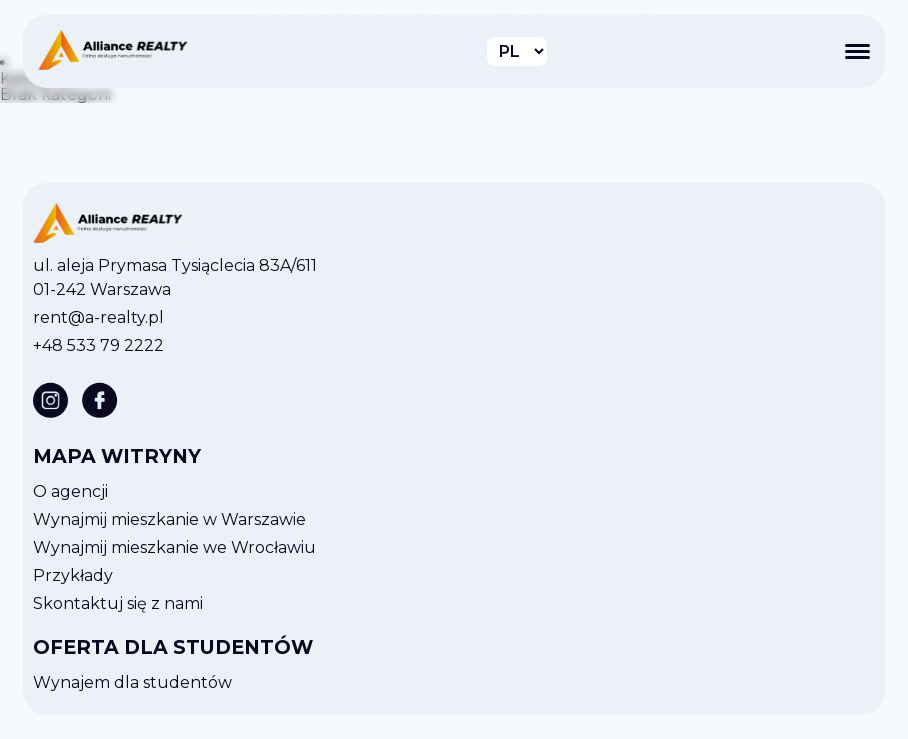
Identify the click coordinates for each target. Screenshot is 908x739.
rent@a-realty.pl (98, 317)
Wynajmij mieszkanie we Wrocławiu (174, 547)
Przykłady (73, 575)
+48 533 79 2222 (98, 345)
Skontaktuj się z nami (118, 603)
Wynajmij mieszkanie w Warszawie (169, 519)
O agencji (70, 491)
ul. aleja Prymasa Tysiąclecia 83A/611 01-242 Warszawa (175, 277)
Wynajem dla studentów (132, 682)
